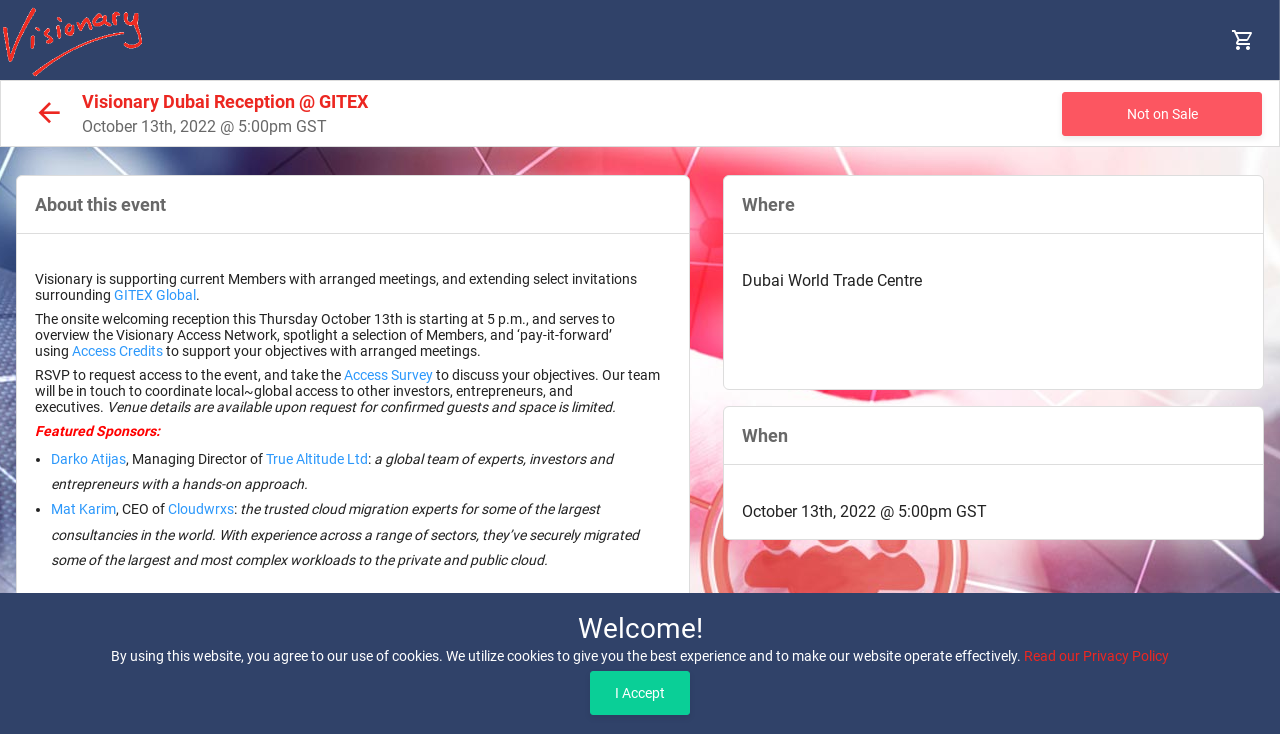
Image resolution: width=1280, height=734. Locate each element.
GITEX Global (155, 295)
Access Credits (117, 351)
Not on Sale (1162, 114)
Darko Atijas (88, 459)
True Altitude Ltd (317, 459)
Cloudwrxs (201, 509)
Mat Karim (83, 509)
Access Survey (388, 375)
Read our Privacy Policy (1096, 656)
